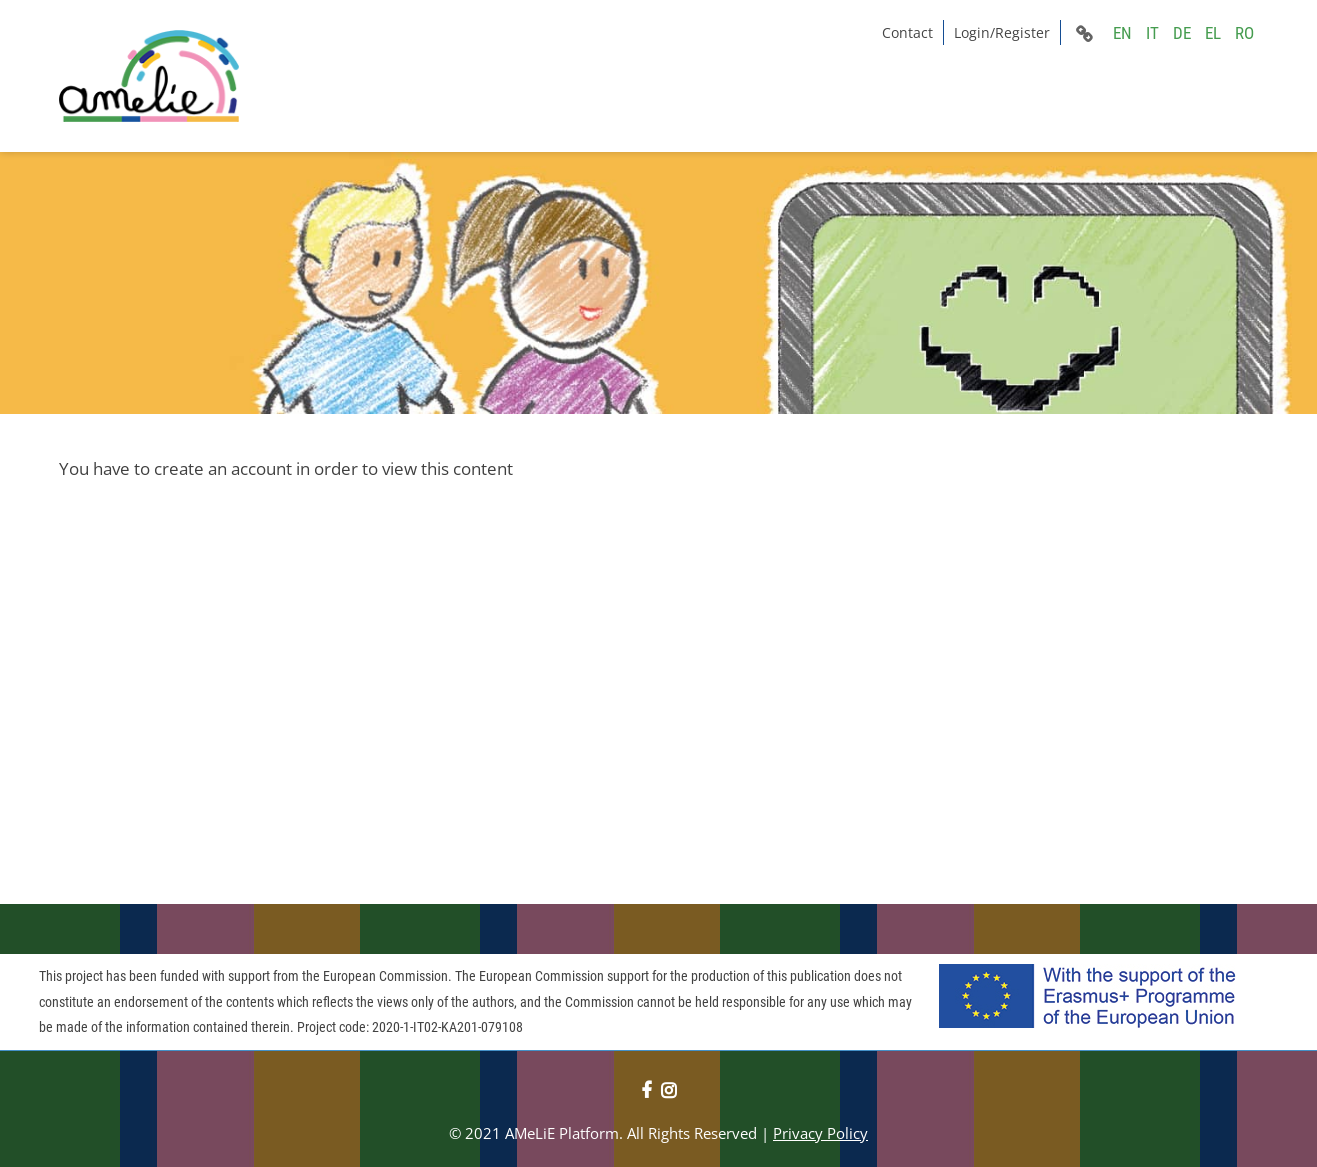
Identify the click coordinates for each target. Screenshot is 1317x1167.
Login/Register (1002, 32)
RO (1244, 33)
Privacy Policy (820, 1133)
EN (1122, 33)
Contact (907, 32)
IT (1152, 33)
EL (1213, 33)
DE (1182, 33)
